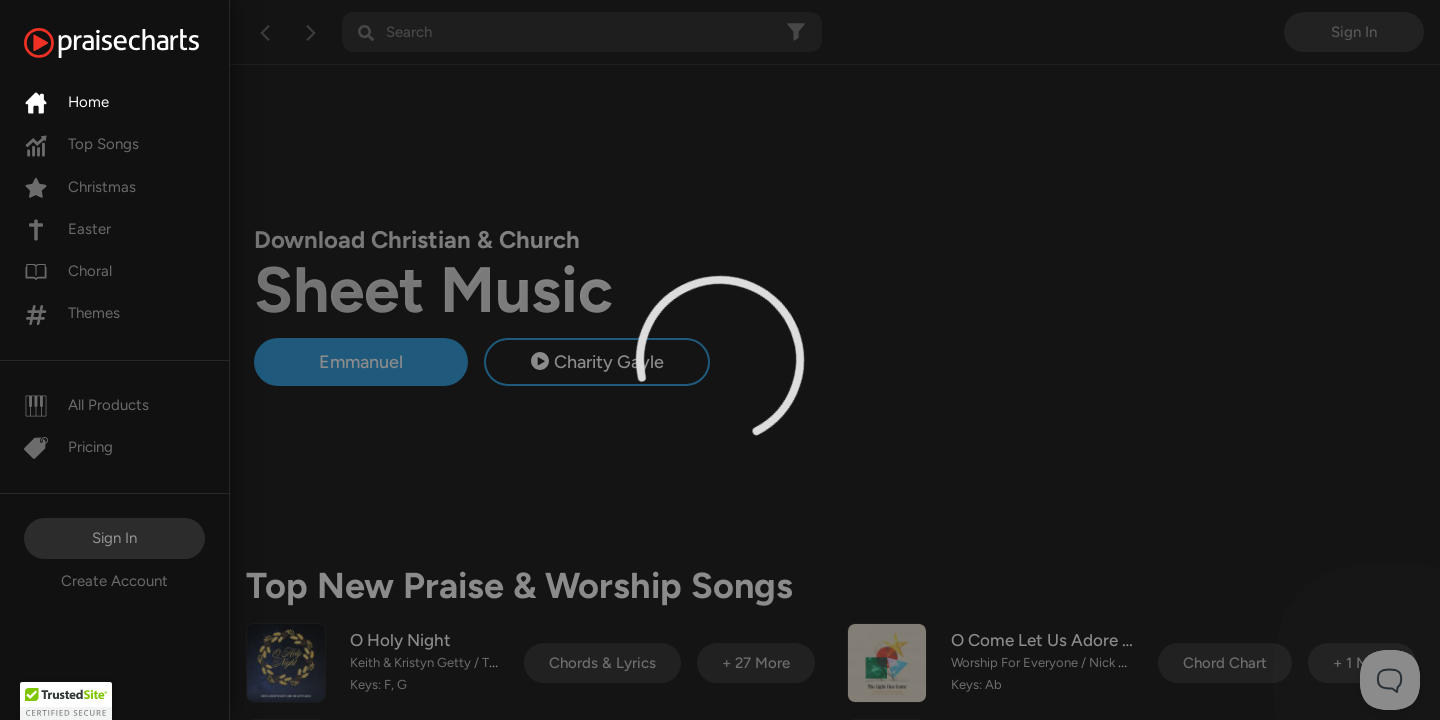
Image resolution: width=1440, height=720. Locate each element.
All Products (86, 405)
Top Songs (81, 144)
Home (66, 102)
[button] (66, 701)
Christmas (80, 187)
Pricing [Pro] (68, 447)
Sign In (114, 538)
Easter (67, 229)
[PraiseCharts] (136, 43)
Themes (72, 313)
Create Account (114, 581)
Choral (68, 271)
